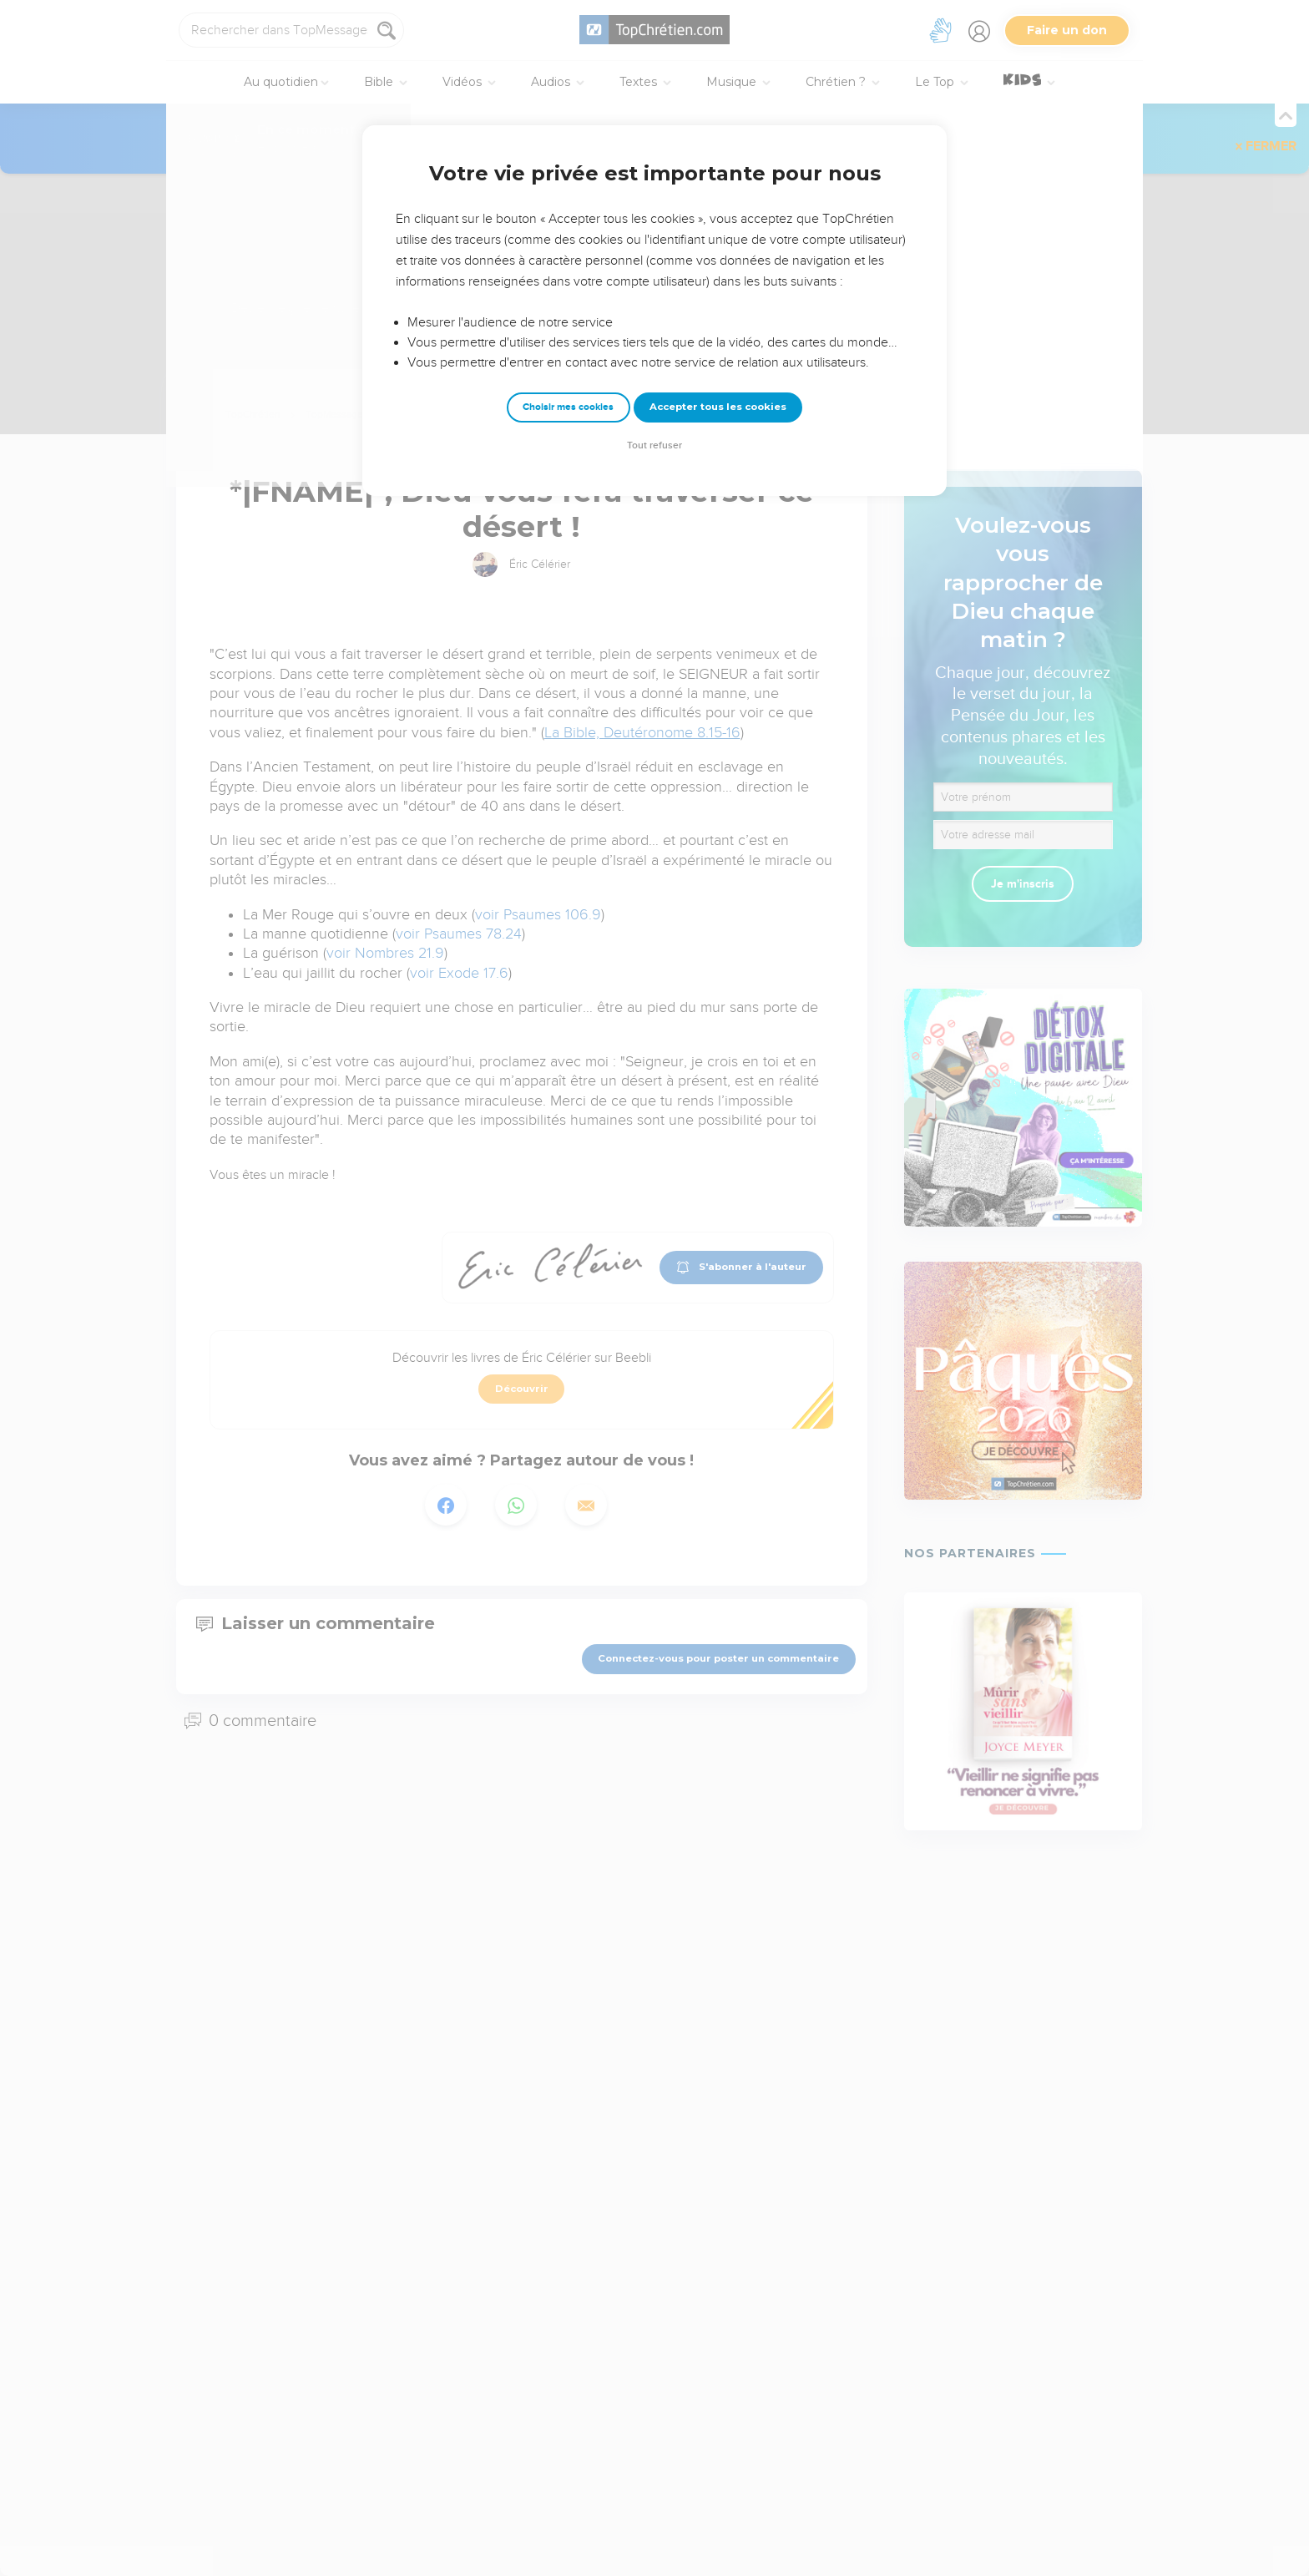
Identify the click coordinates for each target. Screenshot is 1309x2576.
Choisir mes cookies (568, 407)
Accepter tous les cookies (717, 406)
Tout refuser (654, 445)
